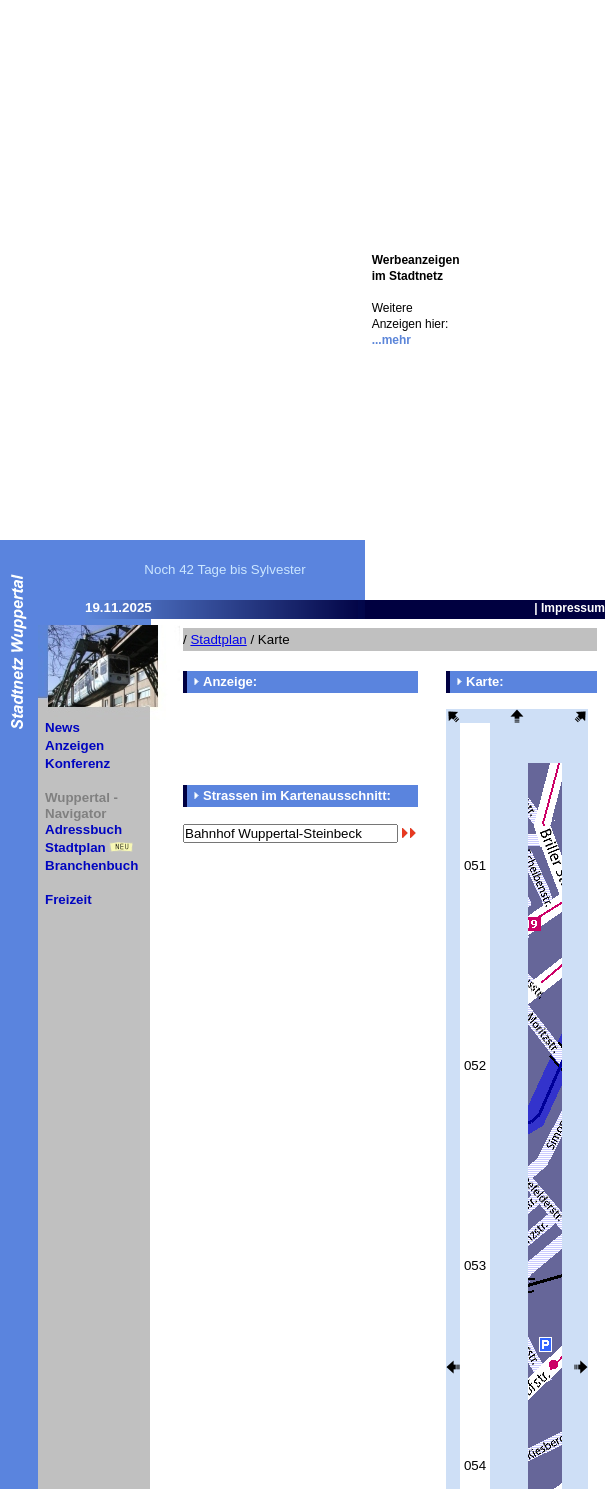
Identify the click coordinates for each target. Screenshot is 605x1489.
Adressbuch (83, 829)
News (62, 727)
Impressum (573, 608)
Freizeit (68, 899)
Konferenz (77, 763)
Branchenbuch (91, 865)
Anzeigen (74, 745)
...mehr (391, 340)
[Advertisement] (531, 300)
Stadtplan (75, 847)
